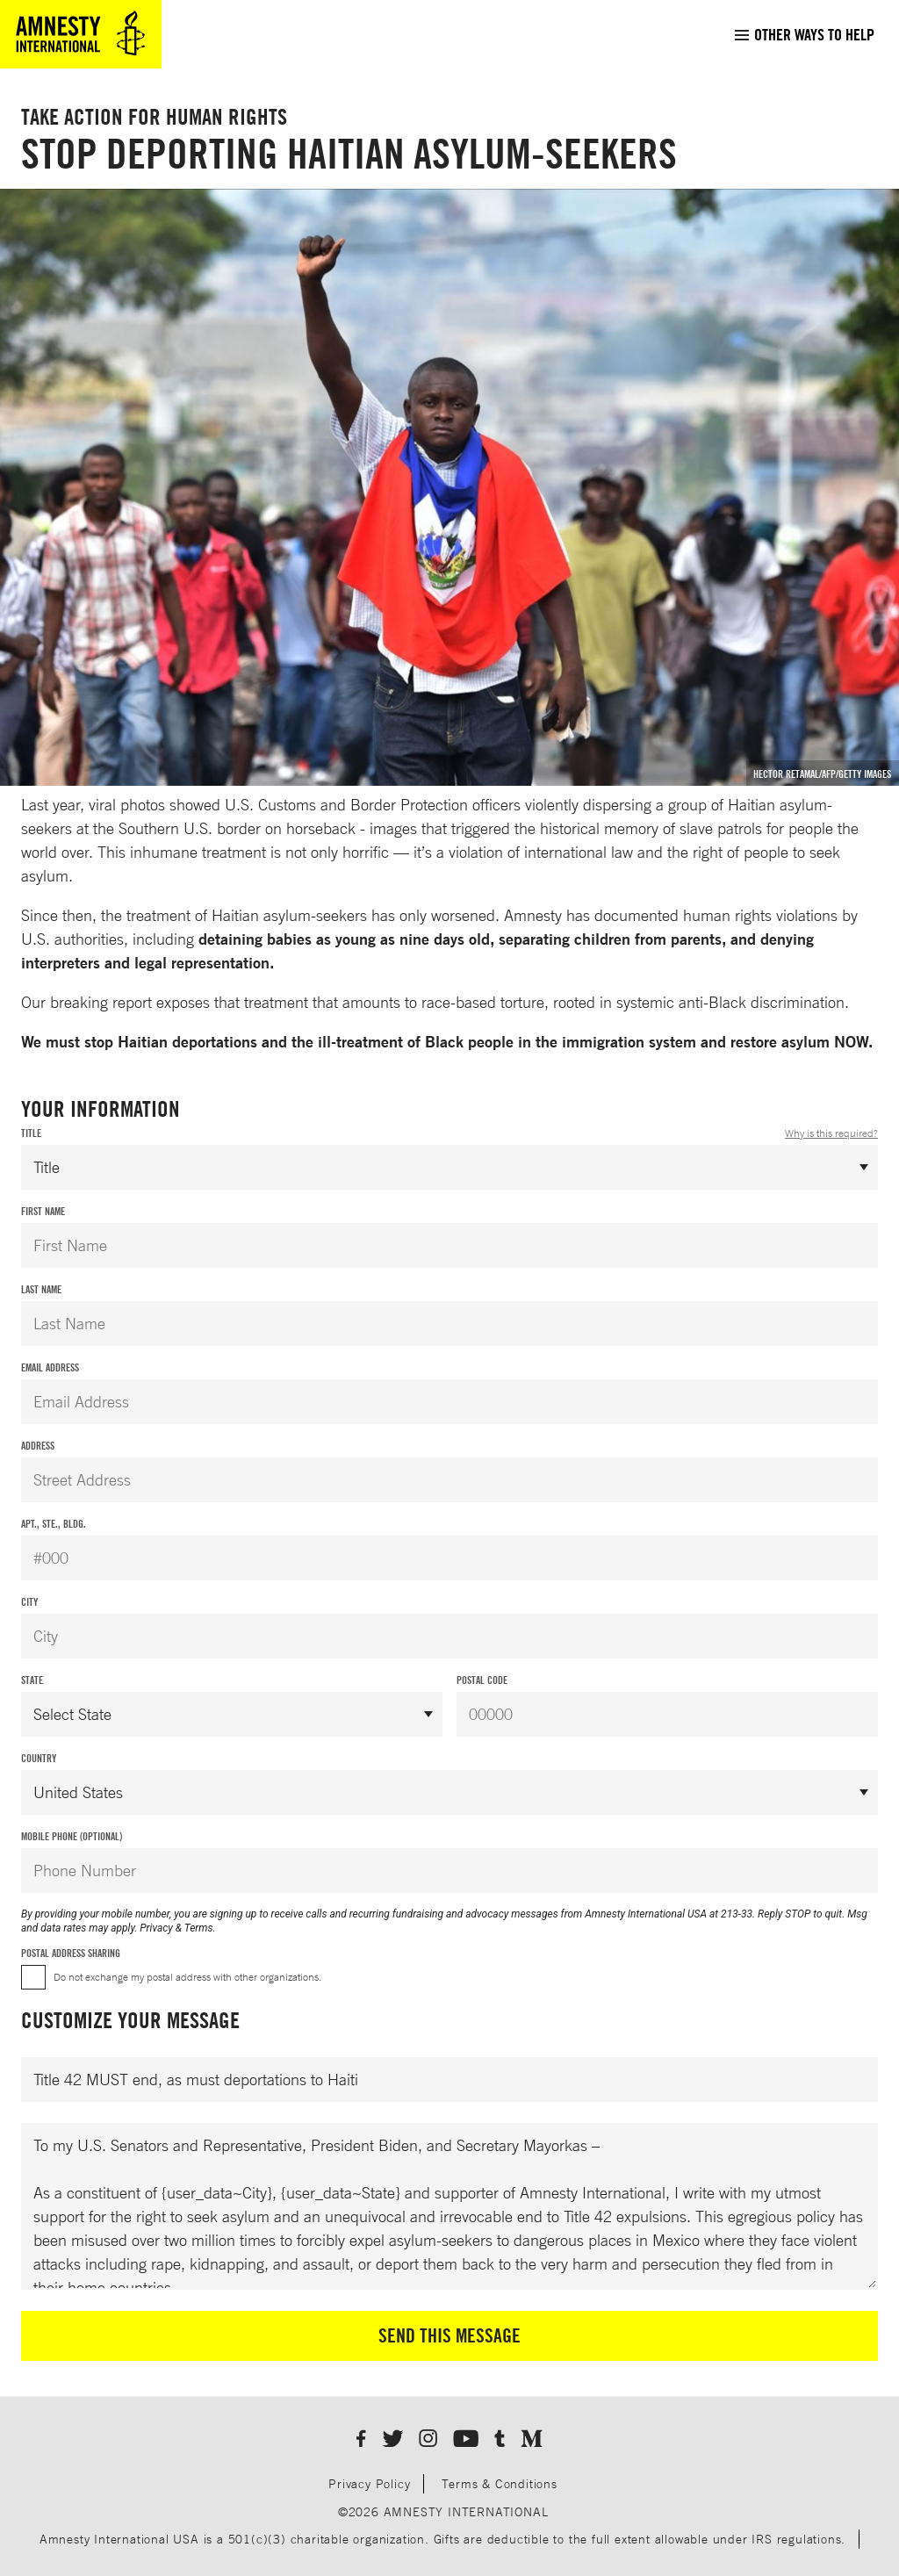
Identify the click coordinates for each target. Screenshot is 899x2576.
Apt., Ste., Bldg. (53, 1523)
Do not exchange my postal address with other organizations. (187, 1976)
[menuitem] (803, 34)
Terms (198, 1928)
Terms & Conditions (499, 2483)
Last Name (41, 1289)
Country (38, 1758)
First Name (43, 1211)
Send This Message (449, 2335)
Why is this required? (831, 1133)
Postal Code (482, 1680)
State (32, 1680)
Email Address (50, 1367)
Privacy (156, 1928)
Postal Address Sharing (70, 1953)
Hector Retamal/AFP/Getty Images (822, 774)
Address (37, 1445)
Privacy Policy (369, 2483)
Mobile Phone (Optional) (71, 1836)
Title (449, 1133)
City (29, 1601)
